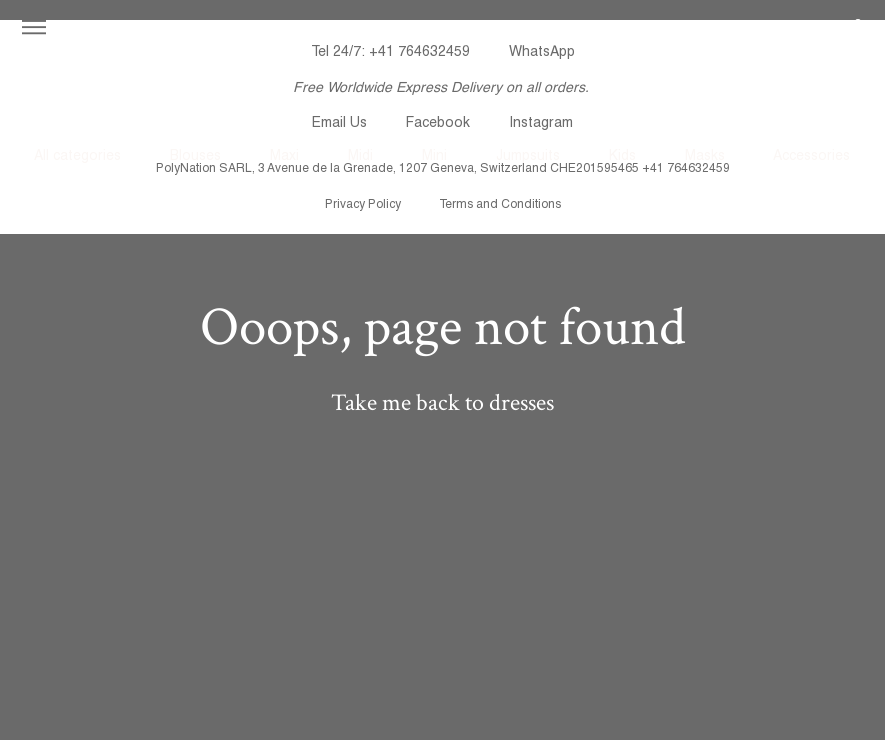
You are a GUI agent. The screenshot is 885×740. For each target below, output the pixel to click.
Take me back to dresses (442, 402)
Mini (434, 155)
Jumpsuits (528, 155)
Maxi (284, 155)
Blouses (195, 155)
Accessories (811, 155)
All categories (77, 155)
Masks (705, 155)
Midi (360, 155)
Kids (622, 155)
